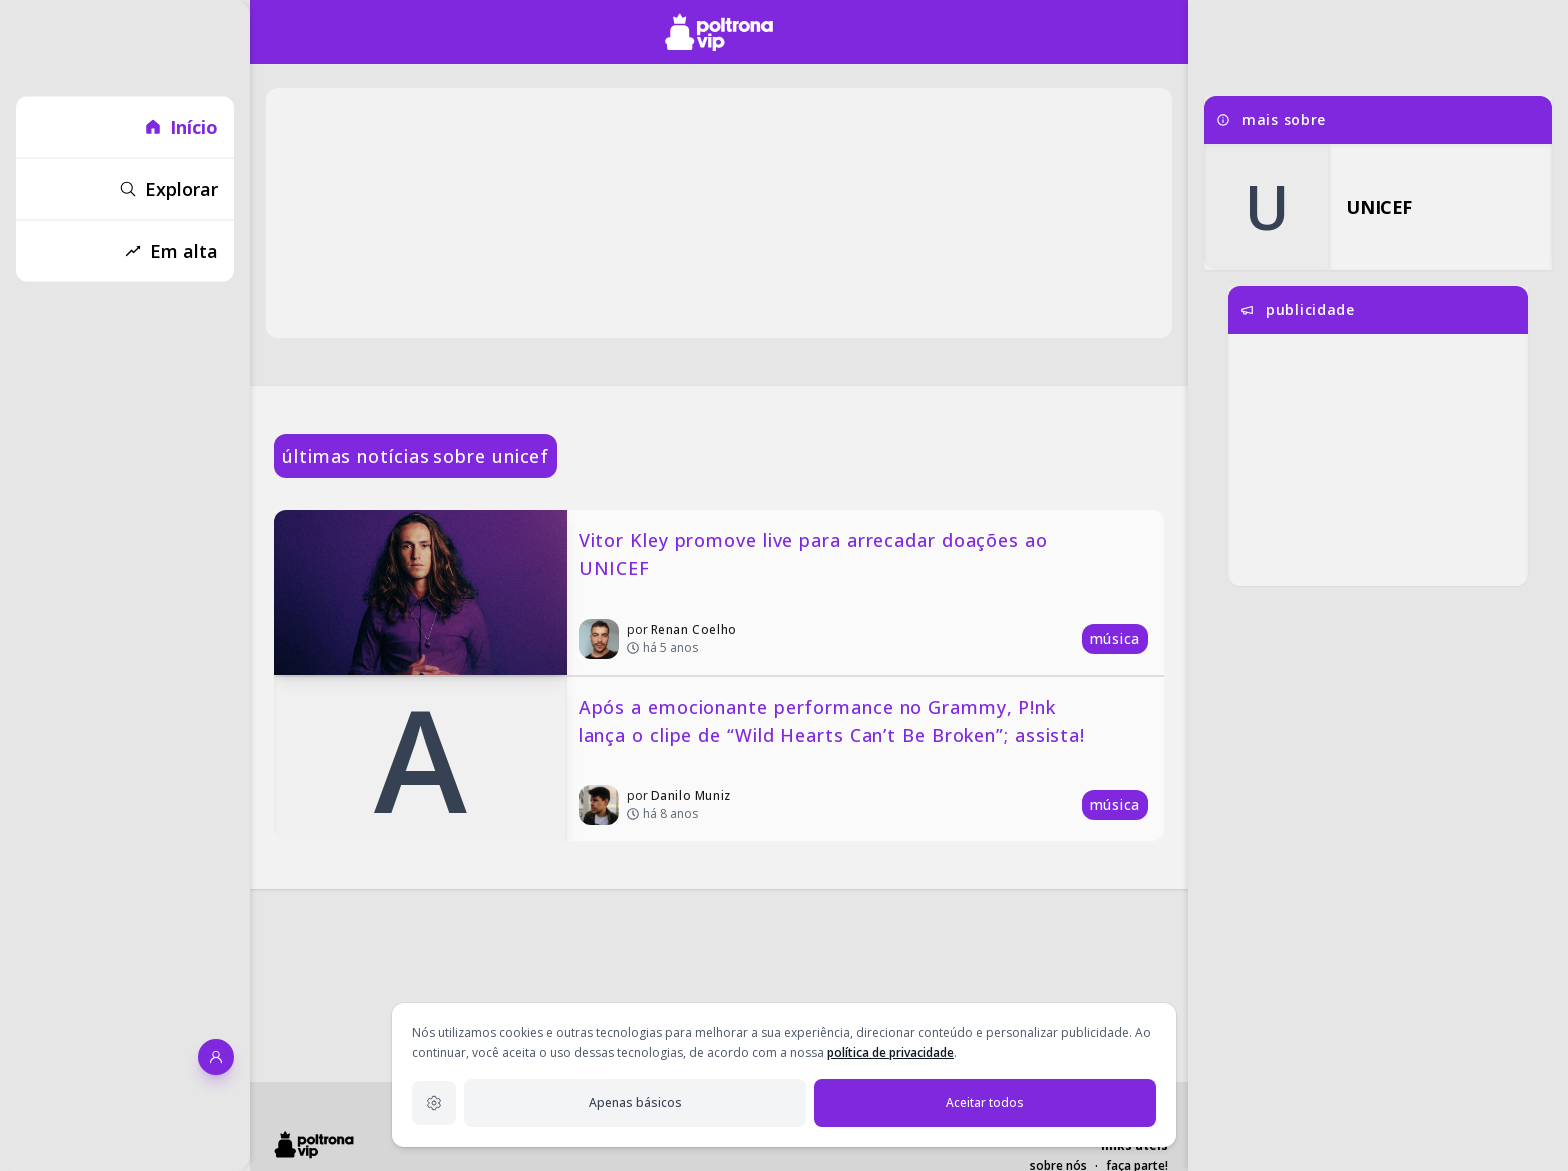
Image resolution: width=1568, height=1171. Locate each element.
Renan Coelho (694, 629)
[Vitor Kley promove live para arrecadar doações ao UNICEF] (719, 592)
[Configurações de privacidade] (434, 1103)
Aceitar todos (985, 1102)
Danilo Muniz (691, 795)
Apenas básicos (635, 1102)
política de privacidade (890, 1052)
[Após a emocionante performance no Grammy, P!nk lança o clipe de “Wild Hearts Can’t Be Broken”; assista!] (719, 759)
